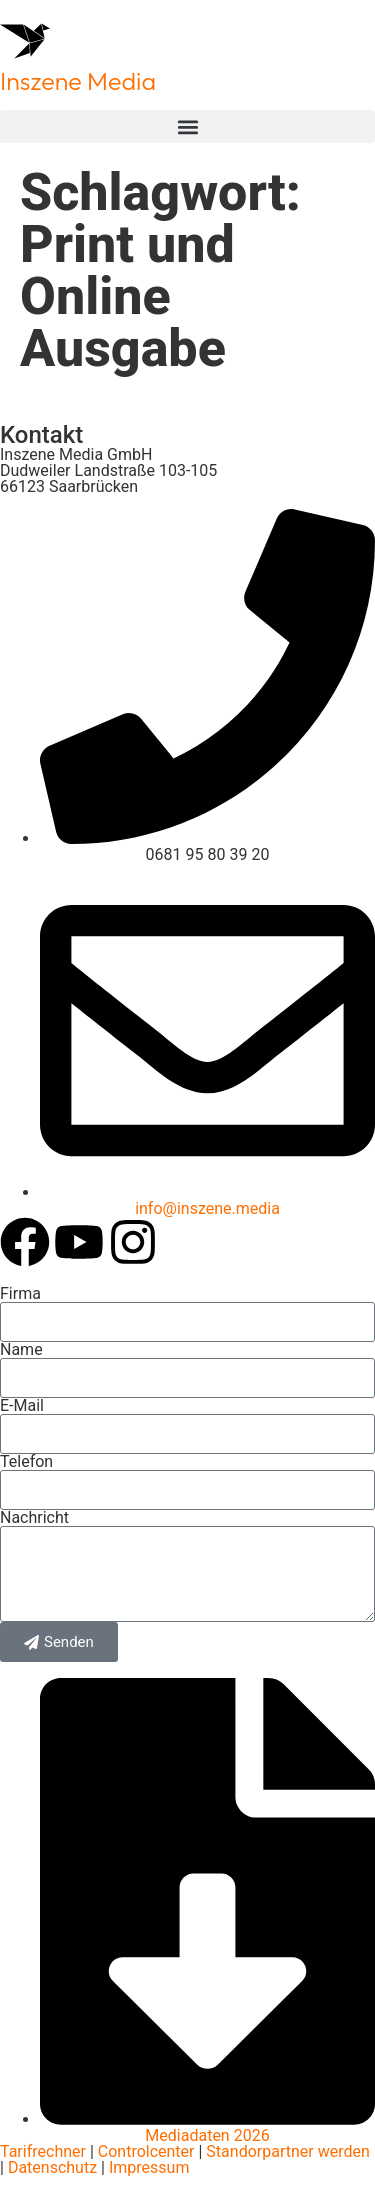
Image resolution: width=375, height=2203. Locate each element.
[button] (187, 126)
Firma (20, 1294)
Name (21, 1350)
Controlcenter (146, 2151)
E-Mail (22, 1406)
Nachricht (34, 1518)
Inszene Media (78, 81)
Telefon (26, 1462)
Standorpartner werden (287, 2151)
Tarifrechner (43, 2151)
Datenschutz (50, 2167)
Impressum (149, 2167)
